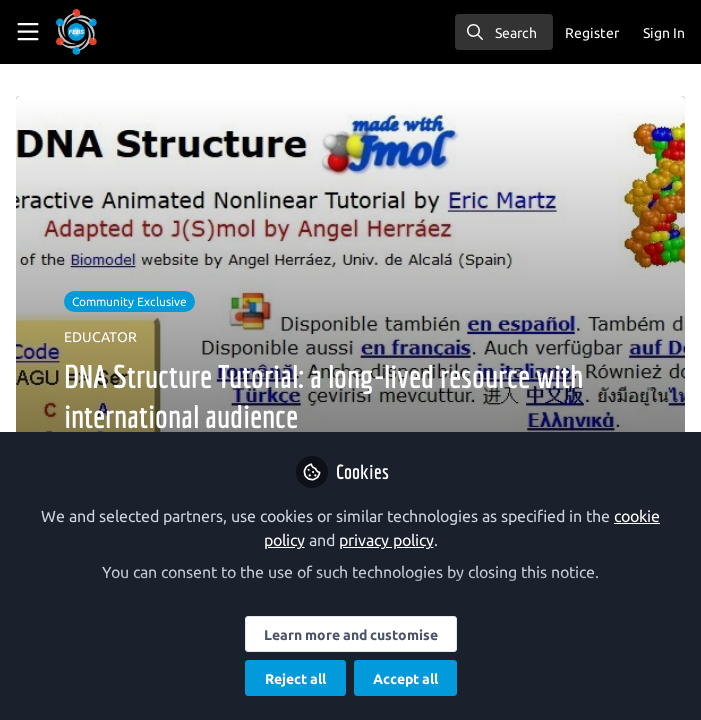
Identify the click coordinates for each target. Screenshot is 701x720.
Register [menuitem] (592, 33)
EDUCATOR (100, 337)
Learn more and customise (351, 635)
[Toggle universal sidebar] (28, 32)
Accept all (405, 679)
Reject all (295, 679)
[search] (504, 32)
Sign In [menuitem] (664, 33)
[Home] (104, 32)
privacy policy (386, 540)
